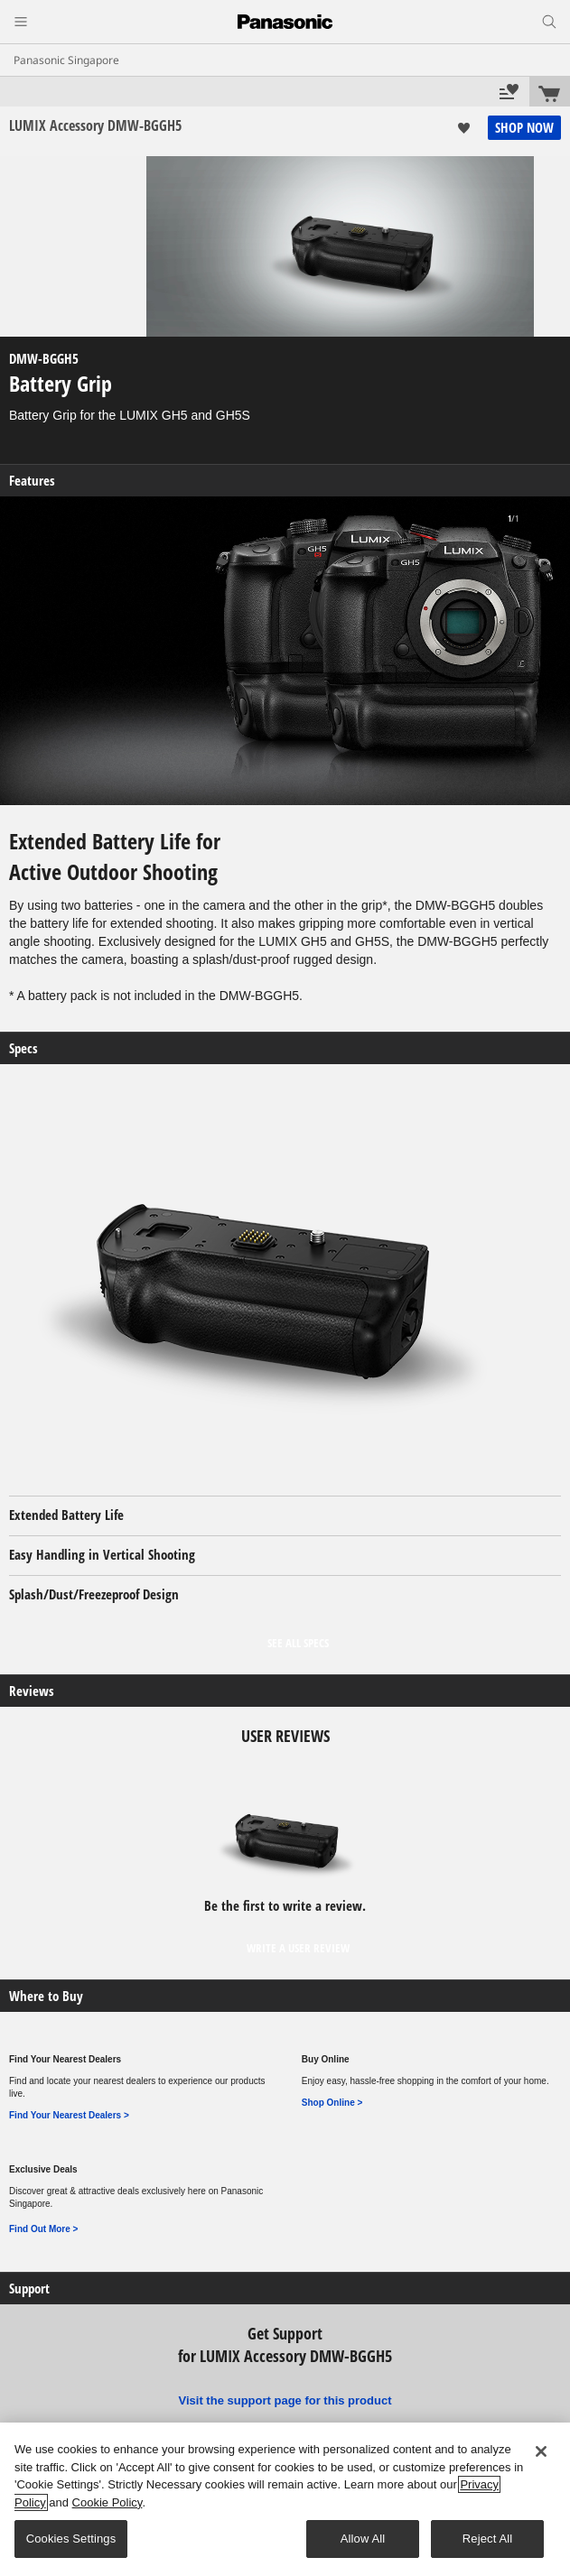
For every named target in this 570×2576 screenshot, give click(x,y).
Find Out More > (43, 2229)
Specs (23, 1048)
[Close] (541, 2451)
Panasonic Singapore (66, 60)
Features (32, 480)
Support (29, 2288)
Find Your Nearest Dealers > (69, 2115)
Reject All (488, 2538)
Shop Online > (332, 2103)
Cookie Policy (107, 2502)
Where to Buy (46, 1996)
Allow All (363, 2538)
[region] (285, 2499)
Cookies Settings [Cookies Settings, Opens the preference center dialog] (71, 2538)
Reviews (31, 1691)
